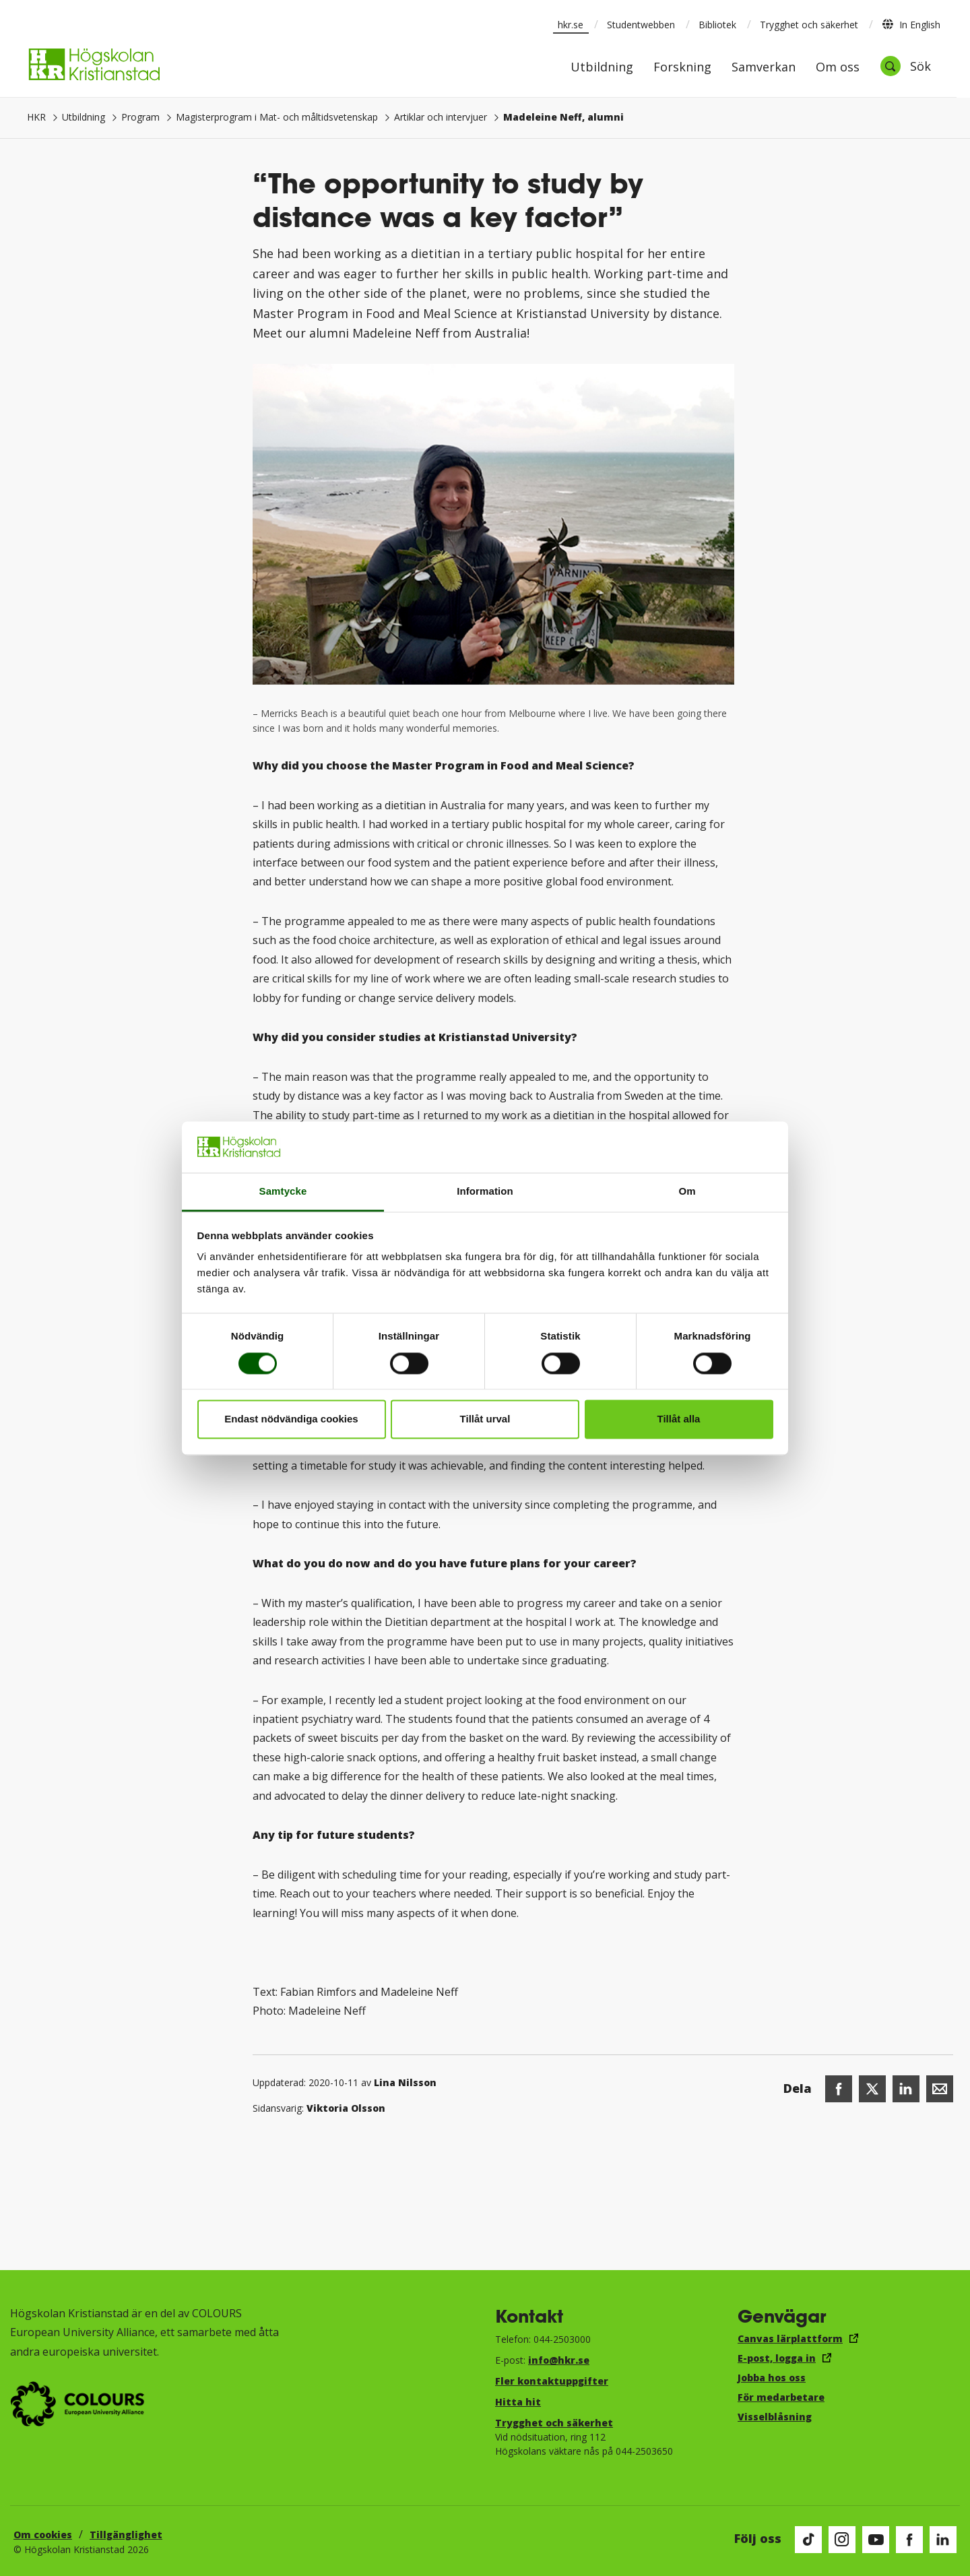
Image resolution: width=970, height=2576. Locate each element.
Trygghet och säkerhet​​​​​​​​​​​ (554, 2422)
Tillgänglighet (126, 2534)
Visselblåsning (775, 2416)
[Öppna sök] (905, 66)
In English (911, 24)
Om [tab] (686, 1191)
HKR (36, 117)
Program (140, 117)
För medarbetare (781, 2397)
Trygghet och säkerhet (809, 24)
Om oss (838, 68)
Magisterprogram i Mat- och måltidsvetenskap (277, 117)
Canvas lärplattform (790, 2338)
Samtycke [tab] (283, 1191)
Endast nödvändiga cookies (291, 1419)
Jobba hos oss (772, 2377)
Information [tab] (485, 1191)
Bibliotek (717, 24)
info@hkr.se (558, 2360)
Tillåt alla (679, 1419)
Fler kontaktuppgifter (551, 2381)
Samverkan (764, 68)
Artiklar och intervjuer (440, 117)
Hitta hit (518, 2401)
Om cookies (42, 2534)
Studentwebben (641, 24)
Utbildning (602, 68)
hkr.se (570, 24)
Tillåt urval (485, 1419)
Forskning (682, 68)
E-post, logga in (777, 2358)
